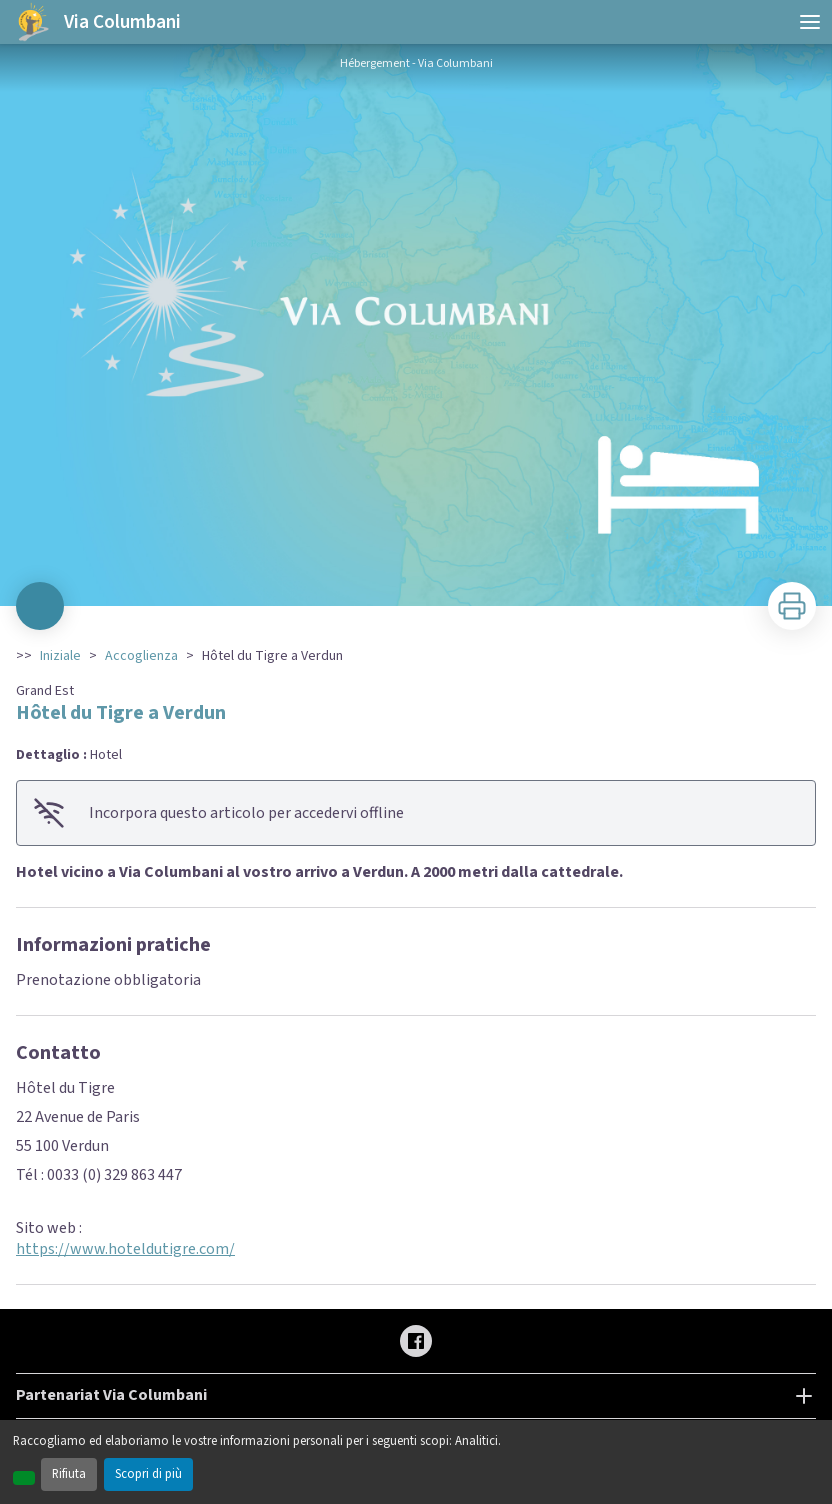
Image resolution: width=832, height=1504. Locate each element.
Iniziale (60, 656)
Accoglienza (141, 656)
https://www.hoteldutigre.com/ (125, 1249)
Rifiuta (69, 1474)
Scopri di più (148, 1474)
